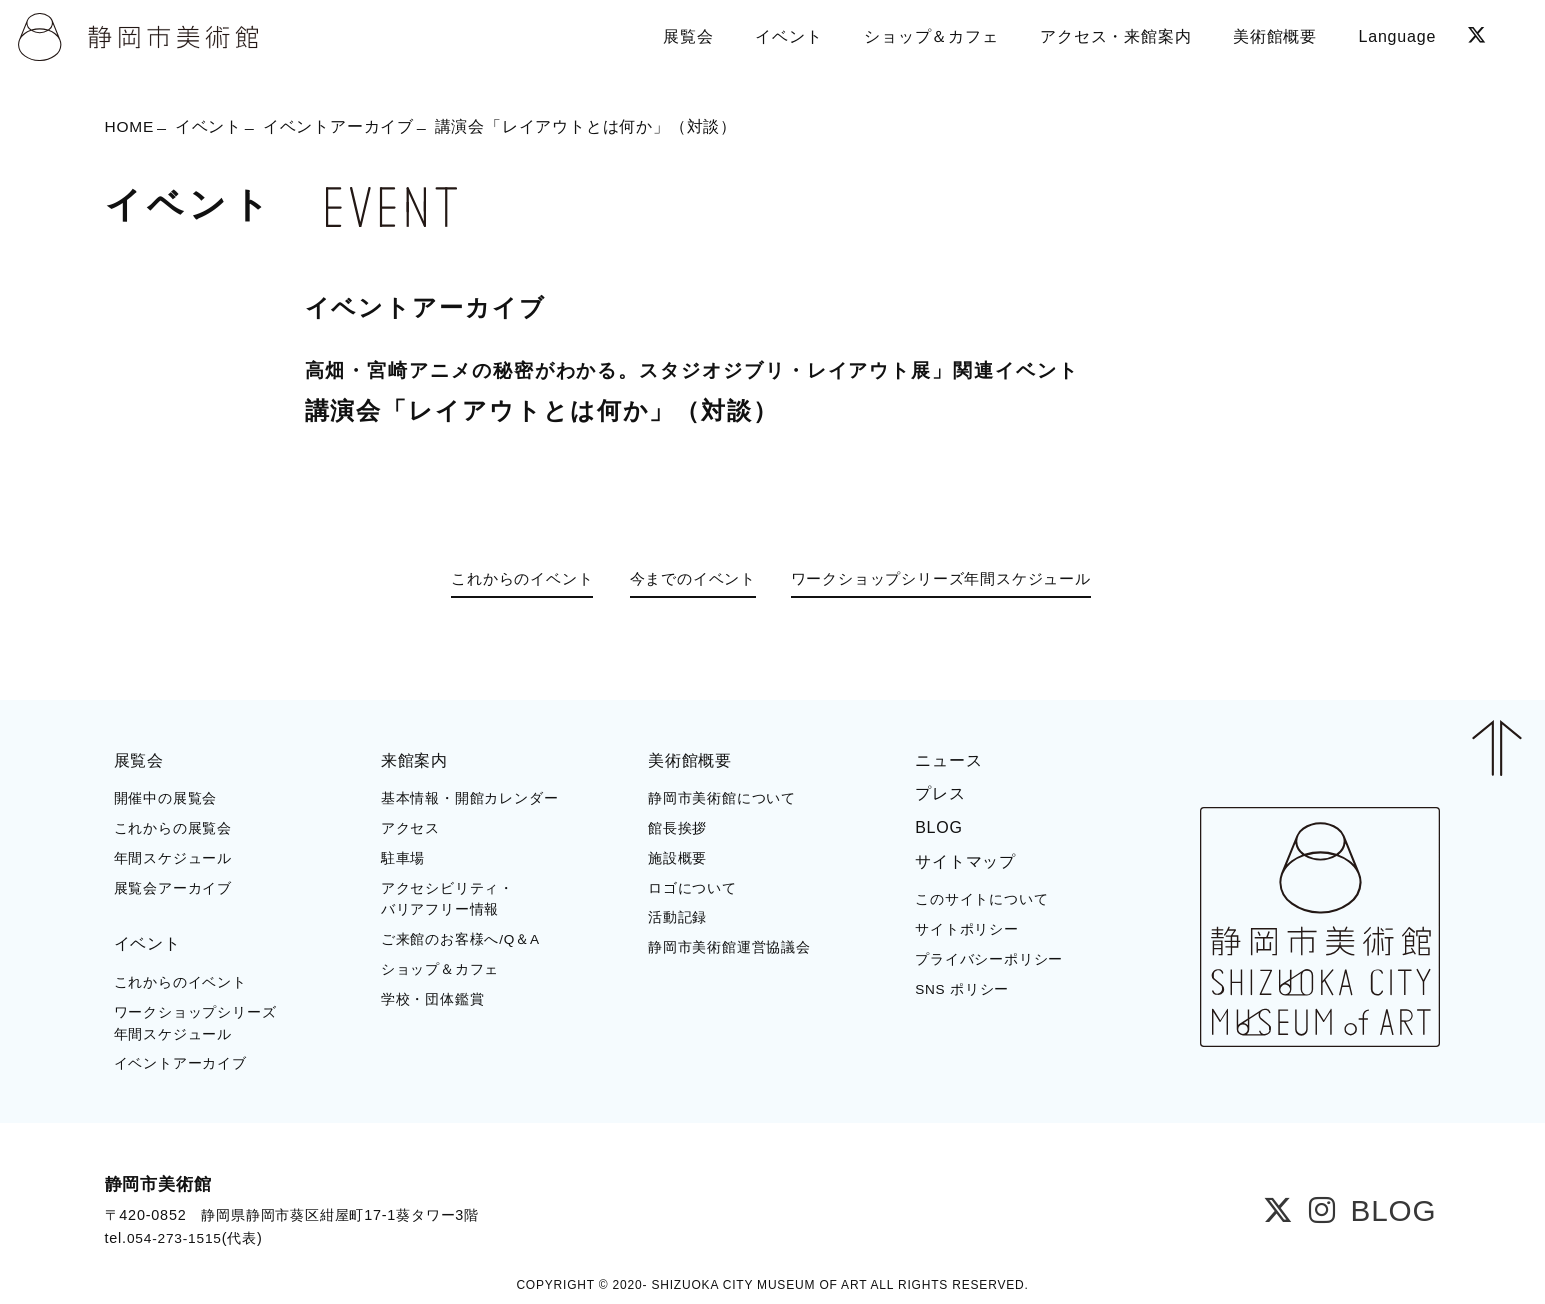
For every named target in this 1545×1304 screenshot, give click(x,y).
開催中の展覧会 (166, 798)
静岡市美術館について (722, 798)
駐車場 (403, 857)
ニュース (948, 759)
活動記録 (677, 917)
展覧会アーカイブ (173, 887)
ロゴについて (692, 887)
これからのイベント (508, 579)
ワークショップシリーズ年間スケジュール (952, 579)
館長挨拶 (677, 827)
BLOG (939, 826)
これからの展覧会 (173, 827)
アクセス (410, 827)
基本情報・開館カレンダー (470, 798)
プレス (940, 793)
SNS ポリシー (962, 988)
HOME (130, 127)
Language (1396, 34)
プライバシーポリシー (989, 958)
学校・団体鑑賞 (433, 998)
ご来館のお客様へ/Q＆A (460, 938)
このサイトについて (981, 898)
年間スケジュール (173, 857)
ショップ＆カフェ (440, 968)
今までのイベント (688, 579)
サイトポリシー (967, 928)
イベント (210, 127)
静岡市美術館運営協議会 (729, 946)
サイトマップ (965, 860)
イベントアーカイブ (340, 127)
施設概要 (677, 857)
